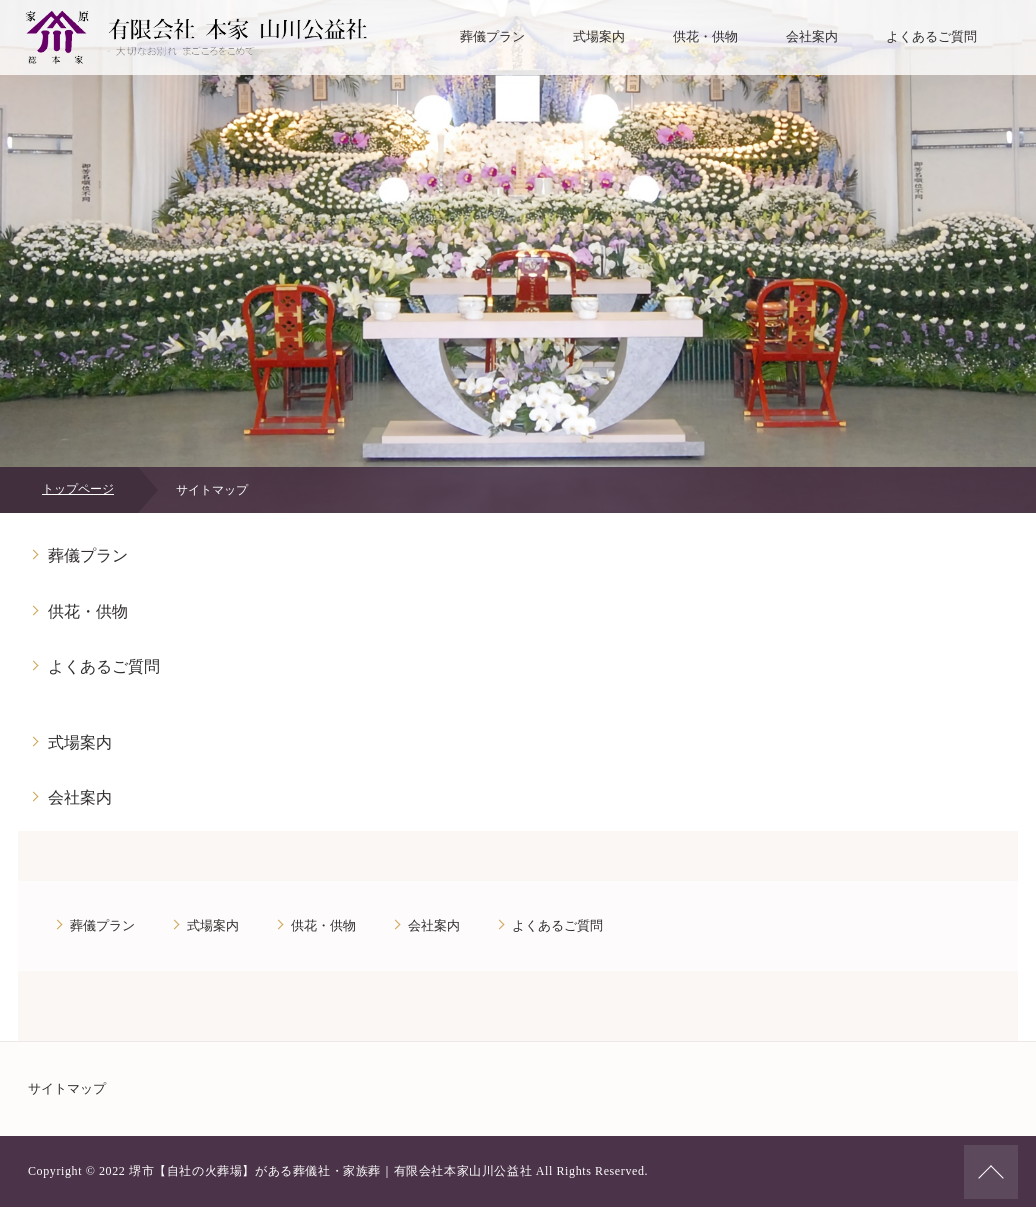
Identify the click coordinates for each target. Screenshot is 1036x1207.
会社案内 (812, 36)
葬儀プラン (492, 36)
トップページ (78, 489)
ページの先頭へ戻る (991, 1172)
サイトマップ (67, 1088)
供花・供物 (705, 36)
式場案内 (599, 36)
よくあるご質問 (931, 36)
